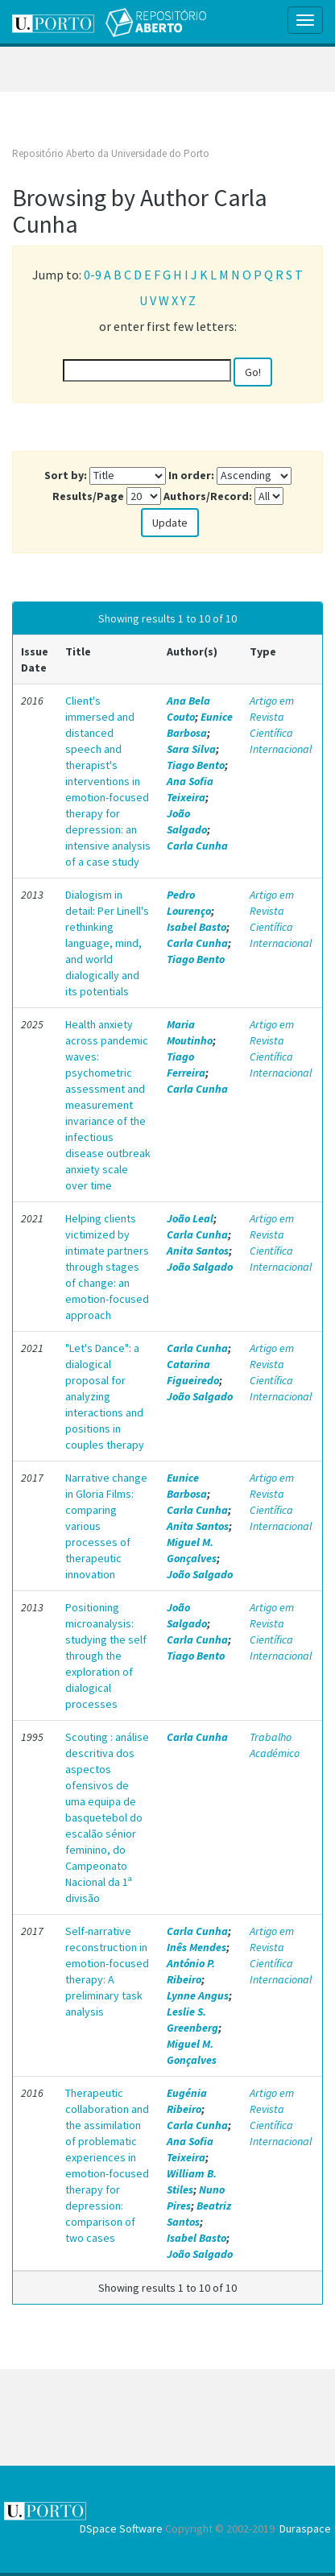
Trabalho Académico (275, 1745)
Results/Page (88, 496)
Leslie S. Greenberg (192, 2019)
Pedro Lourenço (189, 902)
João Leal (190, 1218)
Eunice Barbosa (200, 724)
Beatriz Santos (199, 2213)
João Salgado (187, 821)
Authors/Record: (207, 496)
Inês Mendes (196, 1947)
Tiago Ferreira (186, 1064)
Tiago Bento (196, 765)
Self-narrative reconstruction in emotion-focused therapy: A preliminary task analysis (107, 1971)
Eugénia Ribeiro (187, 2101)
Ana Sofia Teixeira (190, 789)
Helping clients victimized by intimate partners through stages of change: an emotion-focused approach (107, 1266)
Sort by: (65, 475)
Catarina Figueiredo (193, 1372)
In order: (191, 475)
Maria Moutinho (190, 1032)
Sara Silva (191, 749)
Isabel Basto (196, 927)
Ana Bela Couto (188, 708)
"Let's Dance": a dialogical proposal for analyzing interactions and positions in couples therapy (104, 1396)
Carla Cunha (197, 845)
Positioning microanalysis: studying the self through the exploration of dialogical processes (106, 1655)
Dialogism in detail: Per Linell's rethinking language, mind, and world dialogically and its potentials (107, 943)
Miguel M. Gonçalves (192, 1550)
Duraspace (305, 2528)
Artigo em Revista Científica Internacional (281, 724)
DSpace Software (121, 2528)
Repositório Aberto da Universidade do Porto (110, 153)
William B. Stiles (192, 2181)
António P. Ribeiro (191, 1971)
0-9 (92, 275)
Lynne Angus (198, 1995)
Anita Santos (198, 1250)
